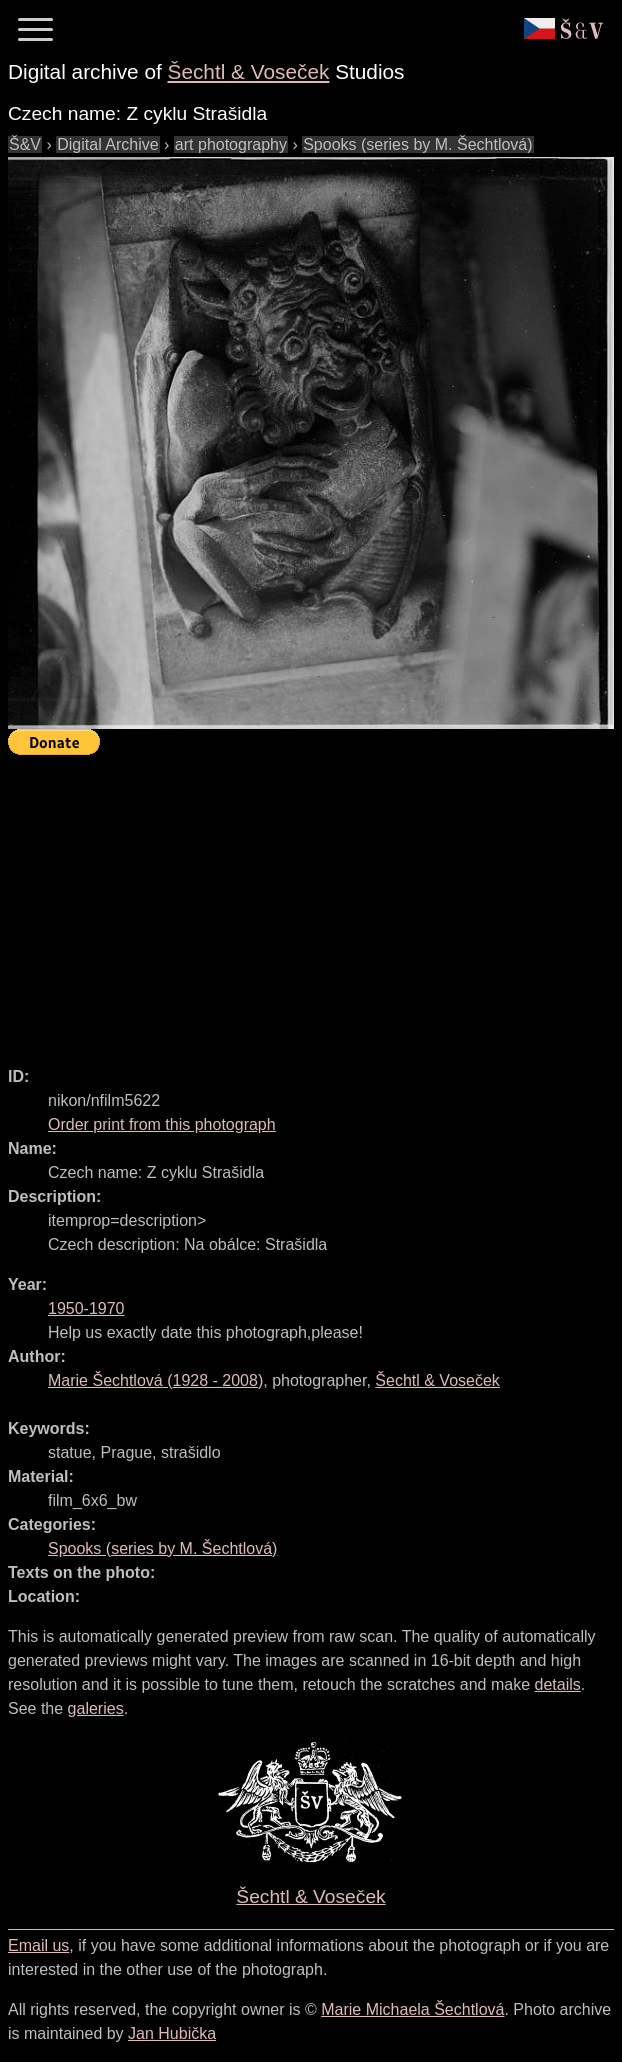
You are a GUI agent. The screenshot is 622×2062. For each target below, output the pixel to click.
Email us (38, 1945)
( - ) (155, 1380)
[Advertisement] (315, 902)
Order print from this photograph (162, 1124)
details (558, 1684)
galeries (96, 1708)
